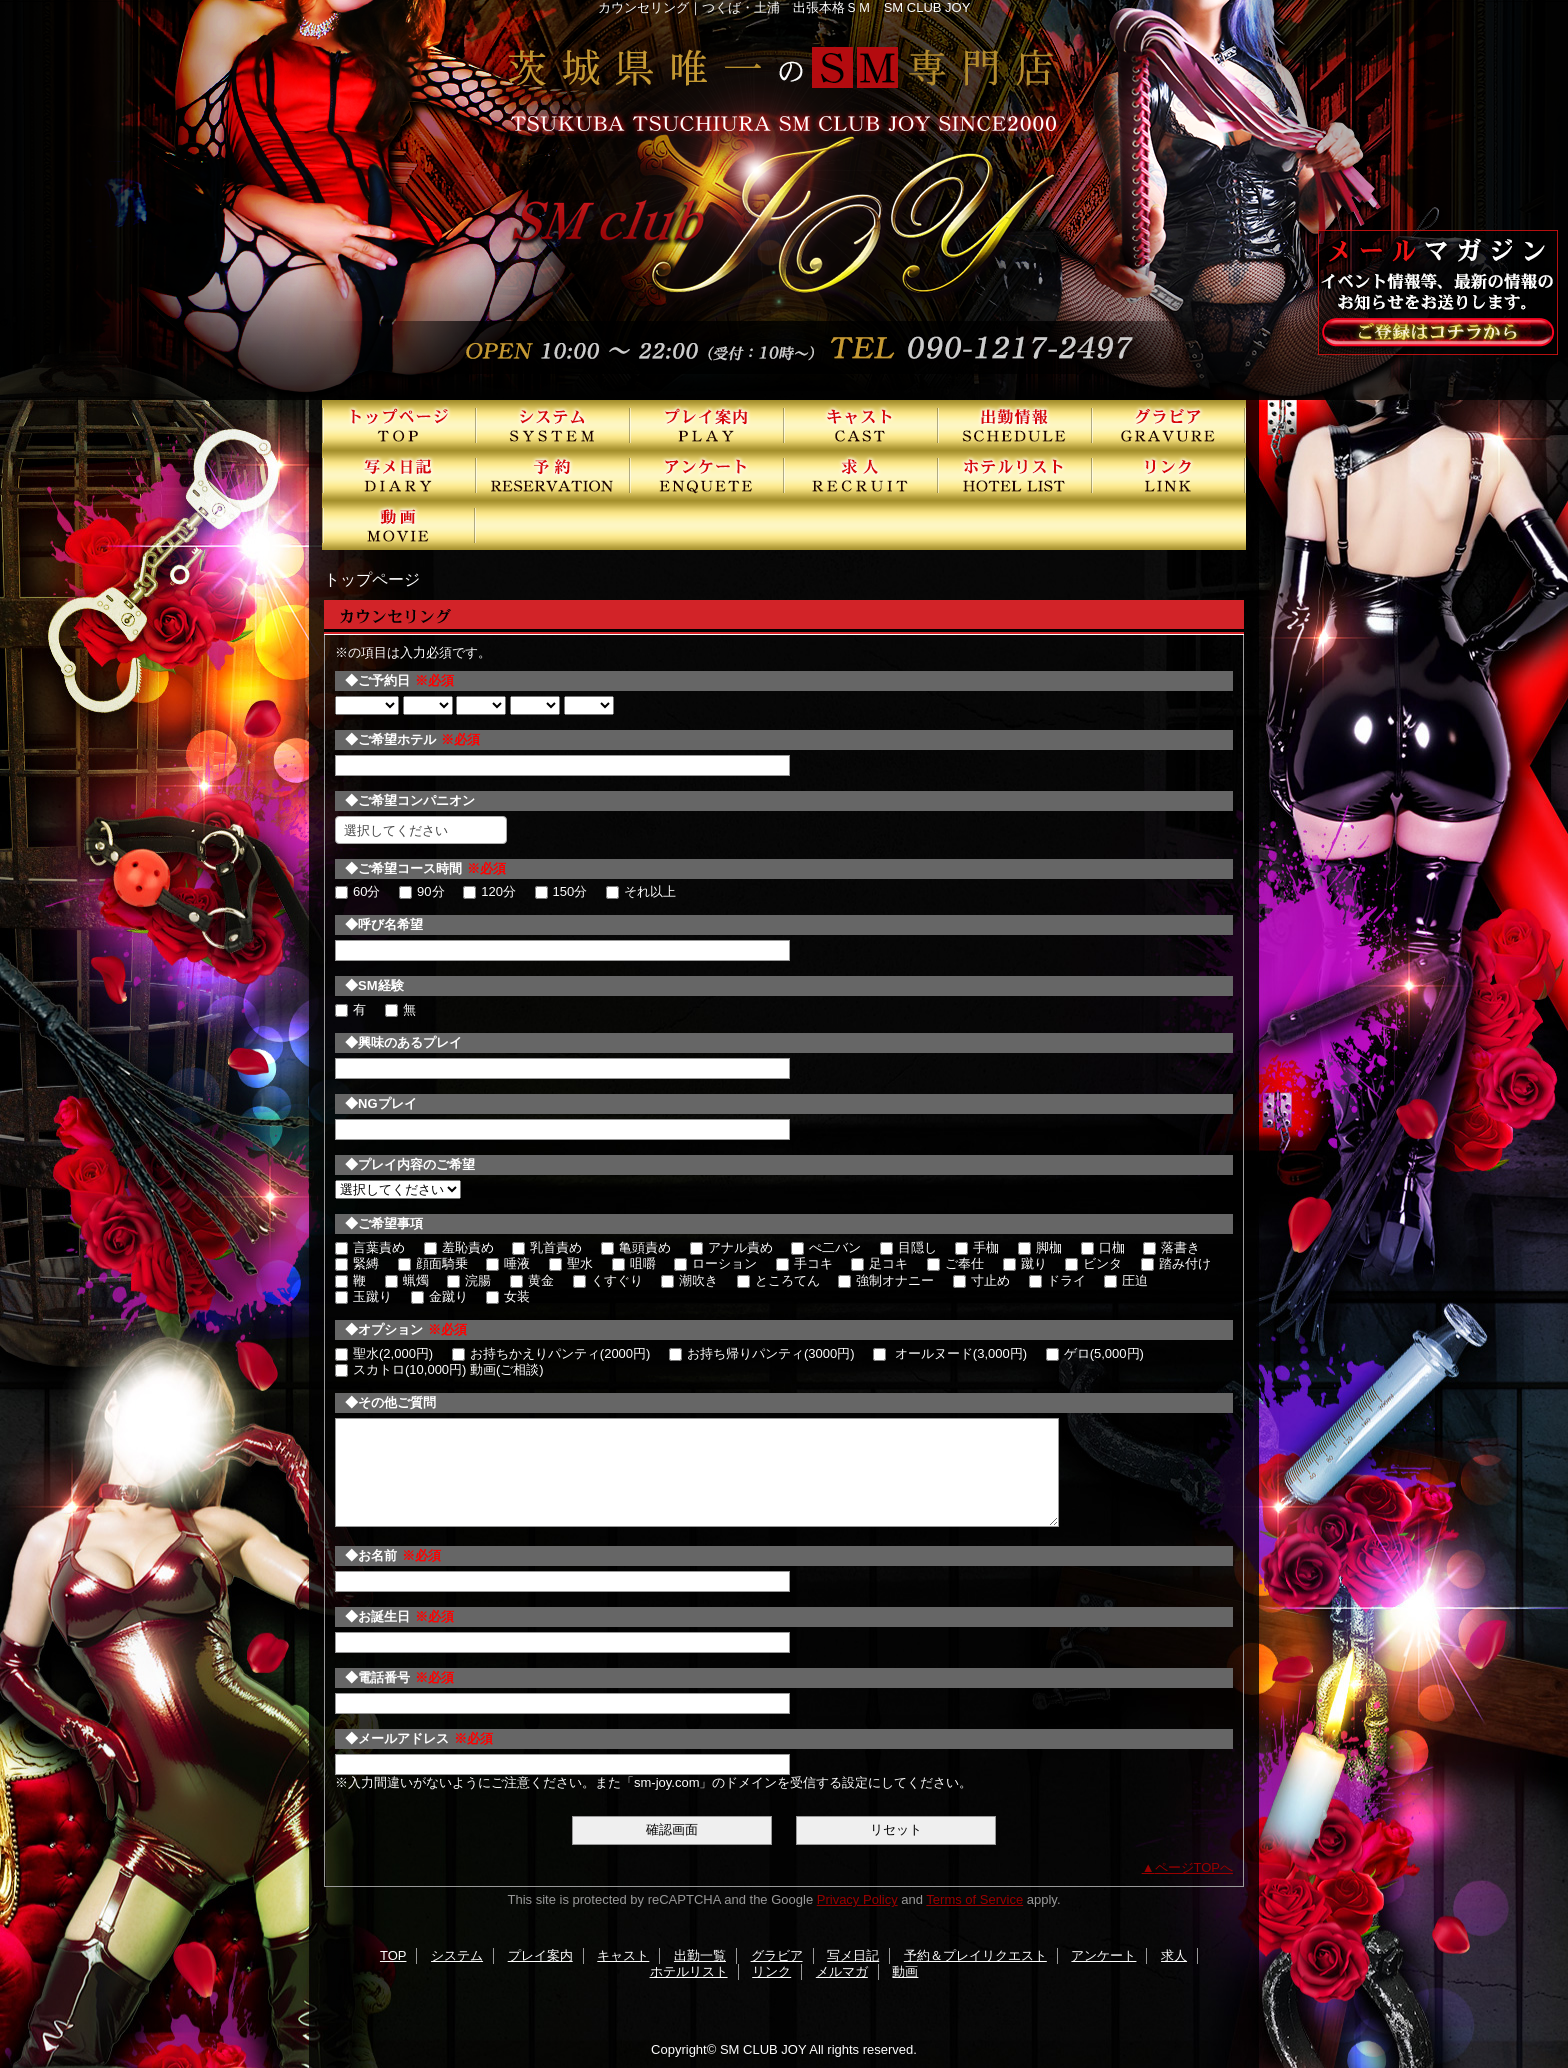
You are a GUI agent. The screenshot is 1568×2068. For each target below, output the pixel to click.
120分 (489, 891)
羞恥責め (459, 1247)
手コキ (804, 1263)
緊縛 (357, 1263)
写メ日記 (399, 475)
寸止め (981, 1280)
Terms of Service (974, 1899)
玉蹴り (363, 1296)
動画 (399, 525)
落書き (1171, 1247)
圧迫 (1126, 1280)
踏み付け (1176, 1263)
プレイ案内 (707, 425)
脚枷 (1040, 1247)
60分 (357, 891)
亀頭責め (636, 1247)
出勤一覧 (1015, 425)
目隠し (908, 1247)
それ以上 (641, 891)
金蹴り (439, 1296)
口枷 (1103, 1247)
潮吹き (689, 1280)
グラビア (1169, 425)
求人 (861, 475)
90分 (421, 891)
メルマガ (842, 1971)
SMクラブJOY (784, 200)
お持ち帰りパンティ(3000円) (762, 1353)
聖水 (571, 1263)
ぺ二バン (826, 1247)
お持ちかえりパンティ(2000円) (551, 1353)
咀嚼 (634, 1263)
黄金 (532, 1280)
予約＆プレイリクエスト (553, 475)
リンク (1169, 475)
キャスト (861, 425)
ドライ (1057, 1280)
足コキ (879, 1263)
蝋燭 (407, 1280)
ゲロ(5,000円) (1095, 1353)
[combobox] (421, 830)
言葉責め (370, 1247)
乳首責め (547, 1247)
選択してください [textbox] (396, 830)
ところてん (778, 1280)
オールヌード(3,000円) (950, 1353)
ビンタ (1093, 1263)
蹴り (1025, 1263)
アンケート (707, 475)
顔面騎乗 (433, 1263)
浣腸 (469, 1280)
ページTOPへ (1194, 1867)
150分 (561, 891)
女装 (508, 1296)
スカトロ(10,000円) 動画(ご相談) (439, 1369)
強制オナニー (886, 1280)
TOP (399, 425)
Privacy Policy (857, 1899)
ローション (715, 1263)
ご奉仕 (955, 1263)
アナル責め (731, 1247)
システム (553, 425)
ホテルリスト (1015, 475)
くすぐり (608, 1280)
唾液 (508, 1263)
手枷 (977, 1247)
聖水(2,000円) (384, 1353)
